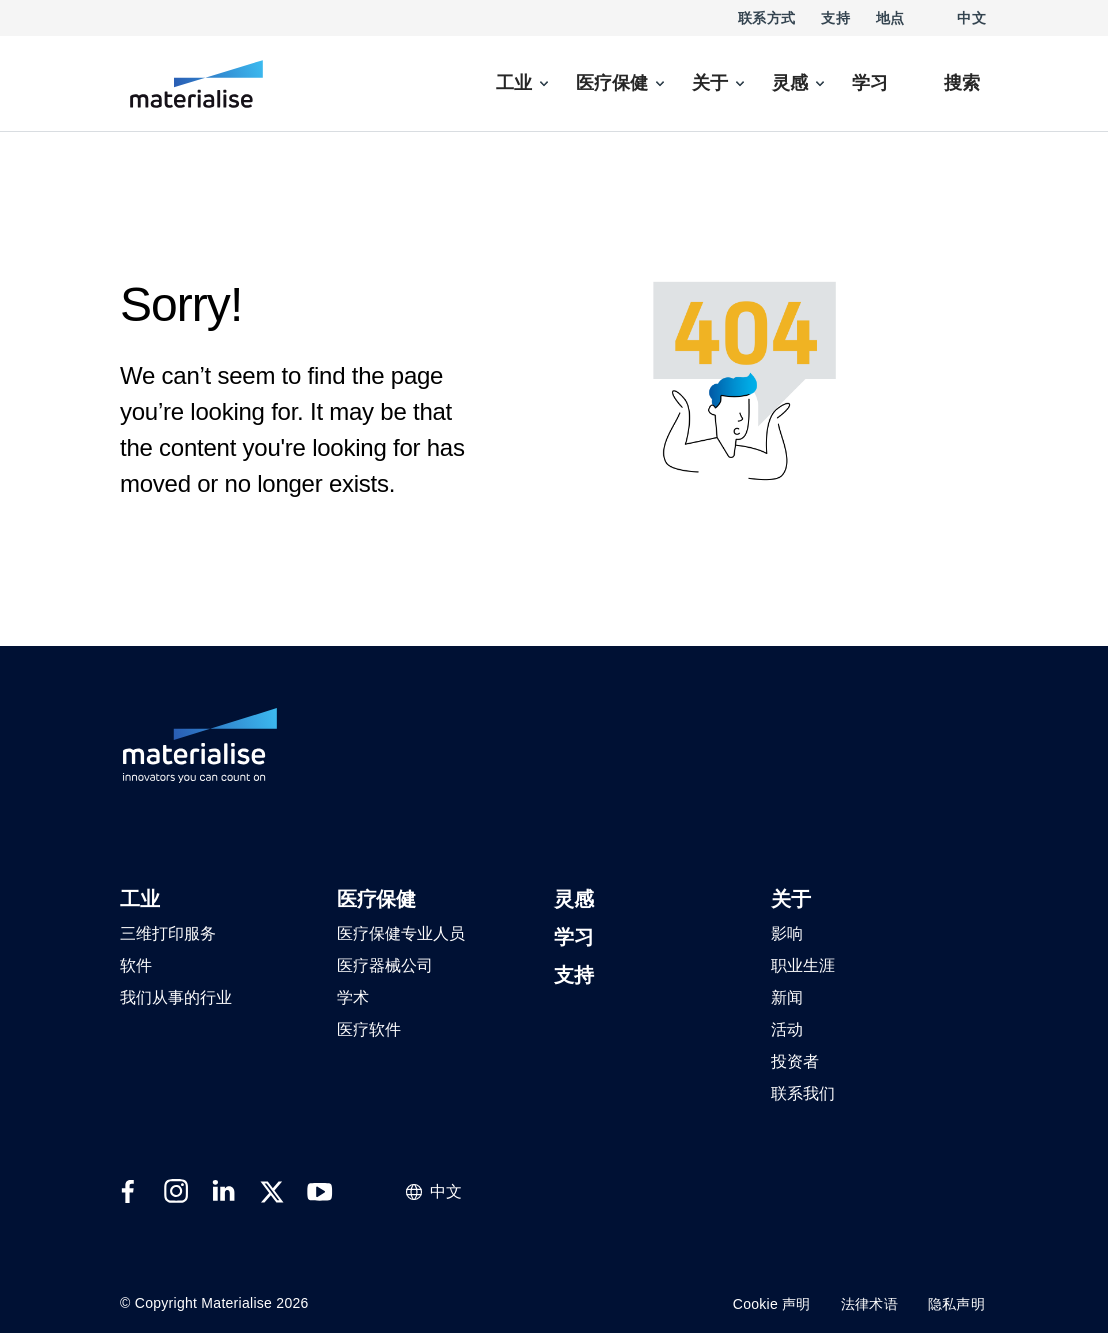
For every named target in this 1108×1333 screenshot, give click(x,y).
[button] (139, 900)
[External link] (128, 1192)
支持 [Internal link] (835, 18)
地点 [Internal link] (890, 18)
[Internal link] (196, 84)
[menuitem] (524, 83)
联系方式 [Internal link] (766, 18)
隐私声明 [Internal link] (956, 1304)
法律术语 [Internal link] (869, 1304)
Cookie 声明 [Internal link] (772, 1304)
